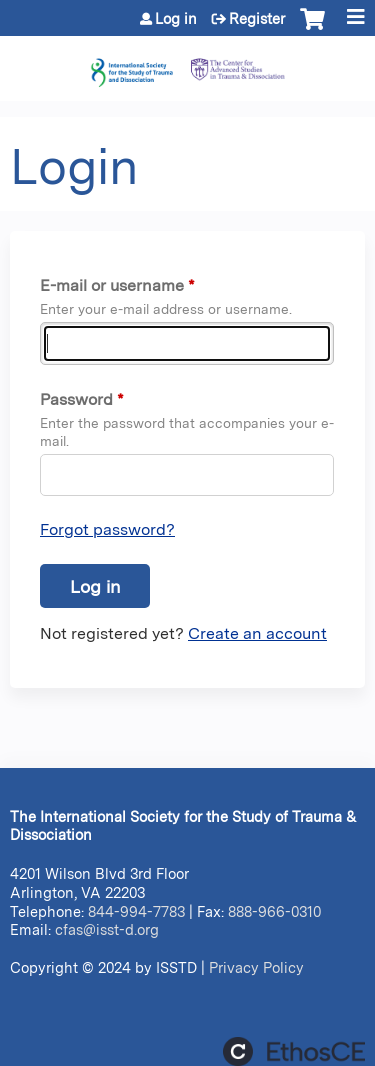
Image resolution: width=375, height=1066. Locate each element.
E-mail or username (112, 285)
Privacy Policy (256, 967)
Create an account (257, 633)
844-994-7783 (136, 911)
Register (257, 19)
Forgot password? (107, 529)
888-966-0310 (274, 911)
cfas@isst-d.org (107, 929)
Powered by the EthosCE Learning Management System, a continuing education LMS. (294, 1051)
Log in (176, 19)
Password (76, 399)
